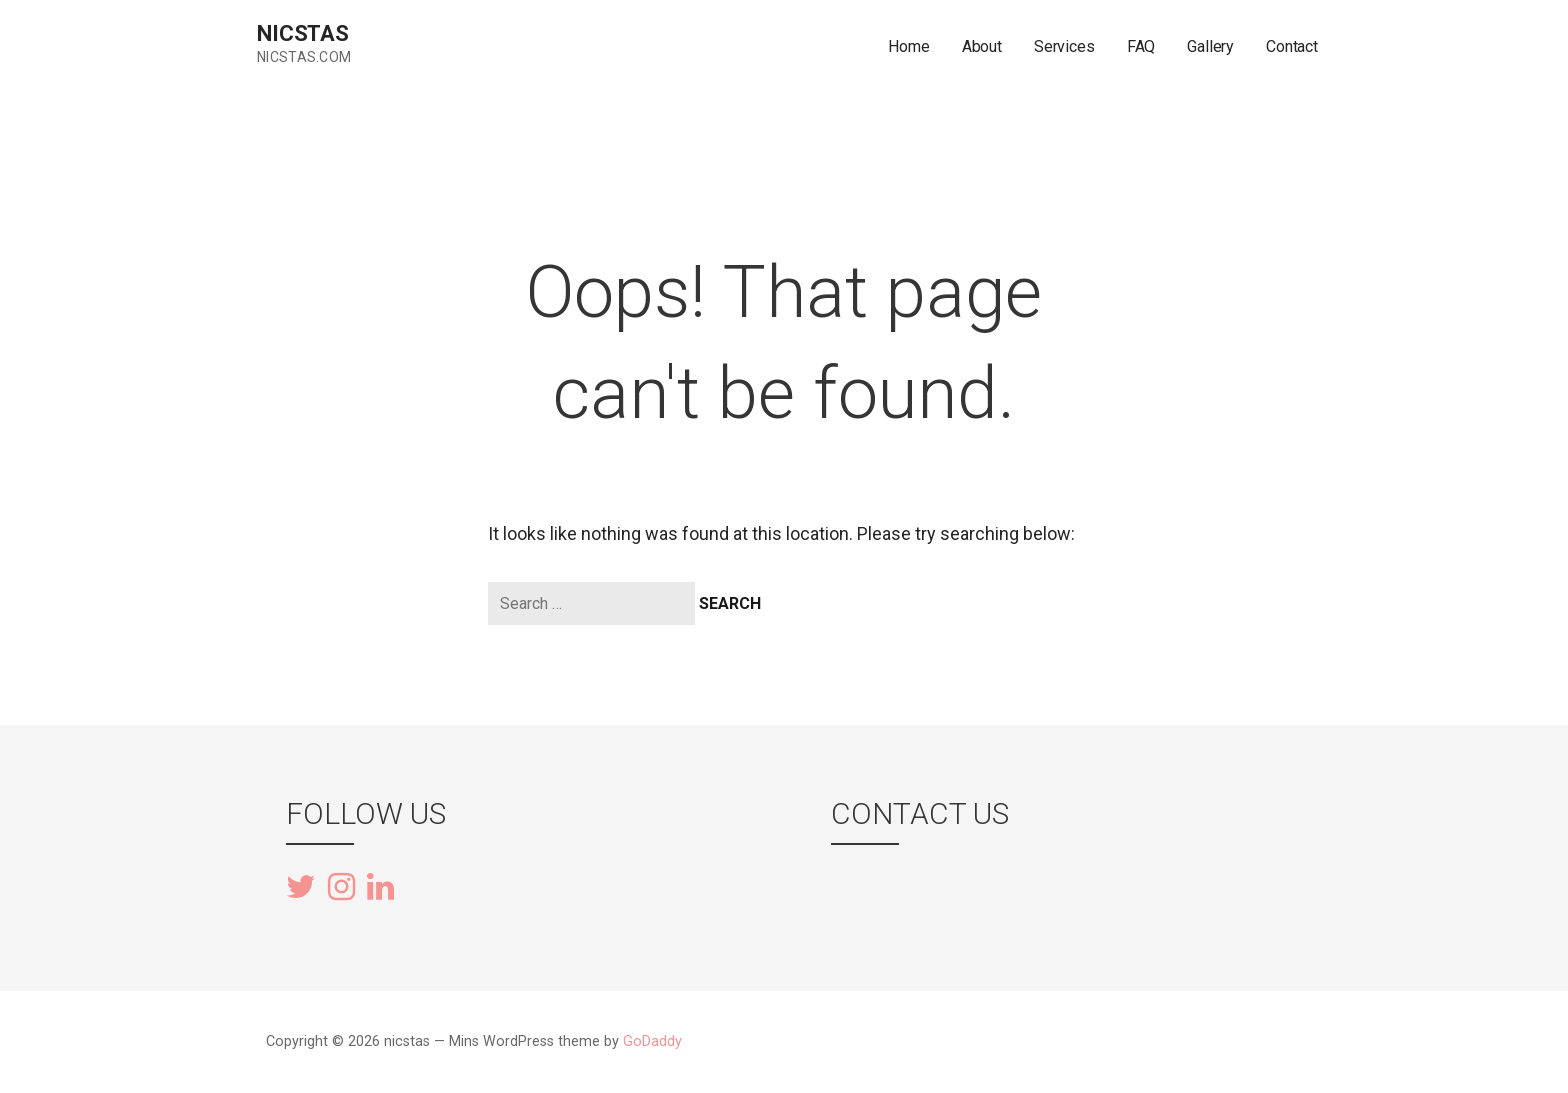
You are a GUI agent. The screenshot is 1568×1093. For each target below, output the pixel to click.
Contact (1292, 46)
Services (1064, 46)
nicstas (303, 33)
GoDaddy (652, 1041)
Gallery (1210, 46)
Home (908, 46)
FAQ (1141, 46)
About (982, 46)
